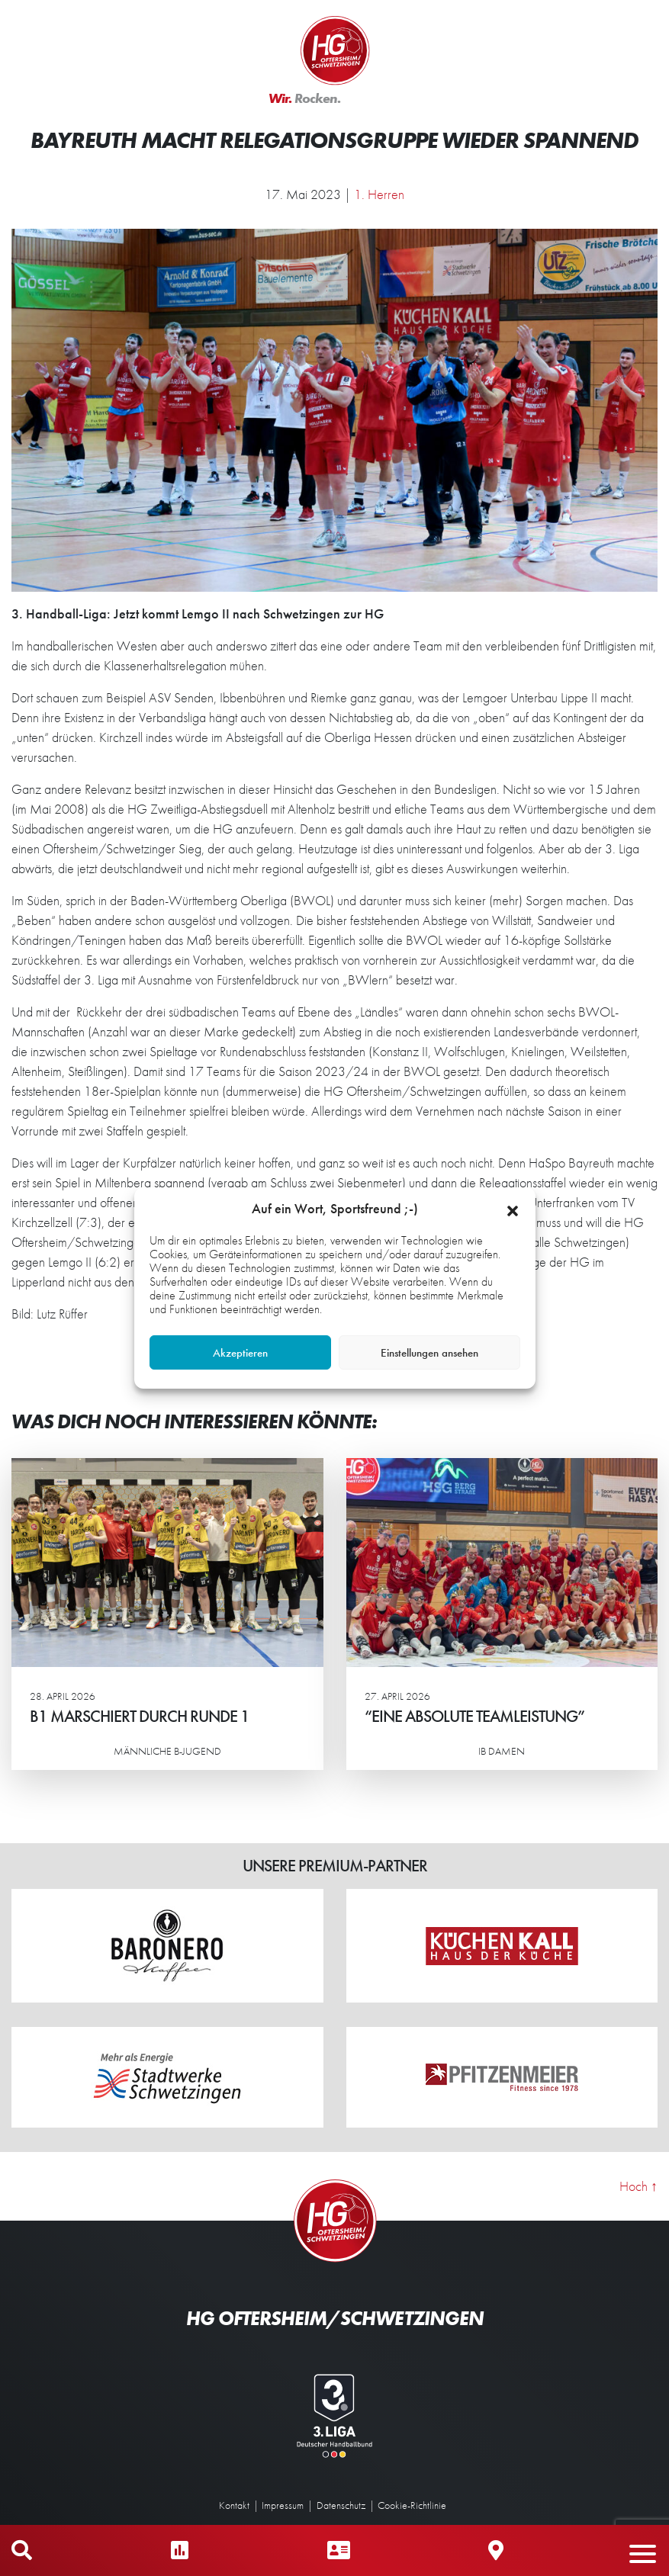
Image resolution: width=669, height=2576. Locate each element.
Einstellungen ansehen (429, 1352)
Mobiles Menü (650, 2550)
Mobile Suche (21, 2550)
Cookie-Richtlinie (412, 2505)
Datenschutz (341, 2505)
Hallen (495, 2550)
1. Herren (379, 194)
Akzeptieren (240, 1352)
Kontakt (234, 2505)
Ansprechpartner (338, 2550)
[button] (512, 1208)
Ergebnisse (179, 2550)
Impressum (283, 2505)
